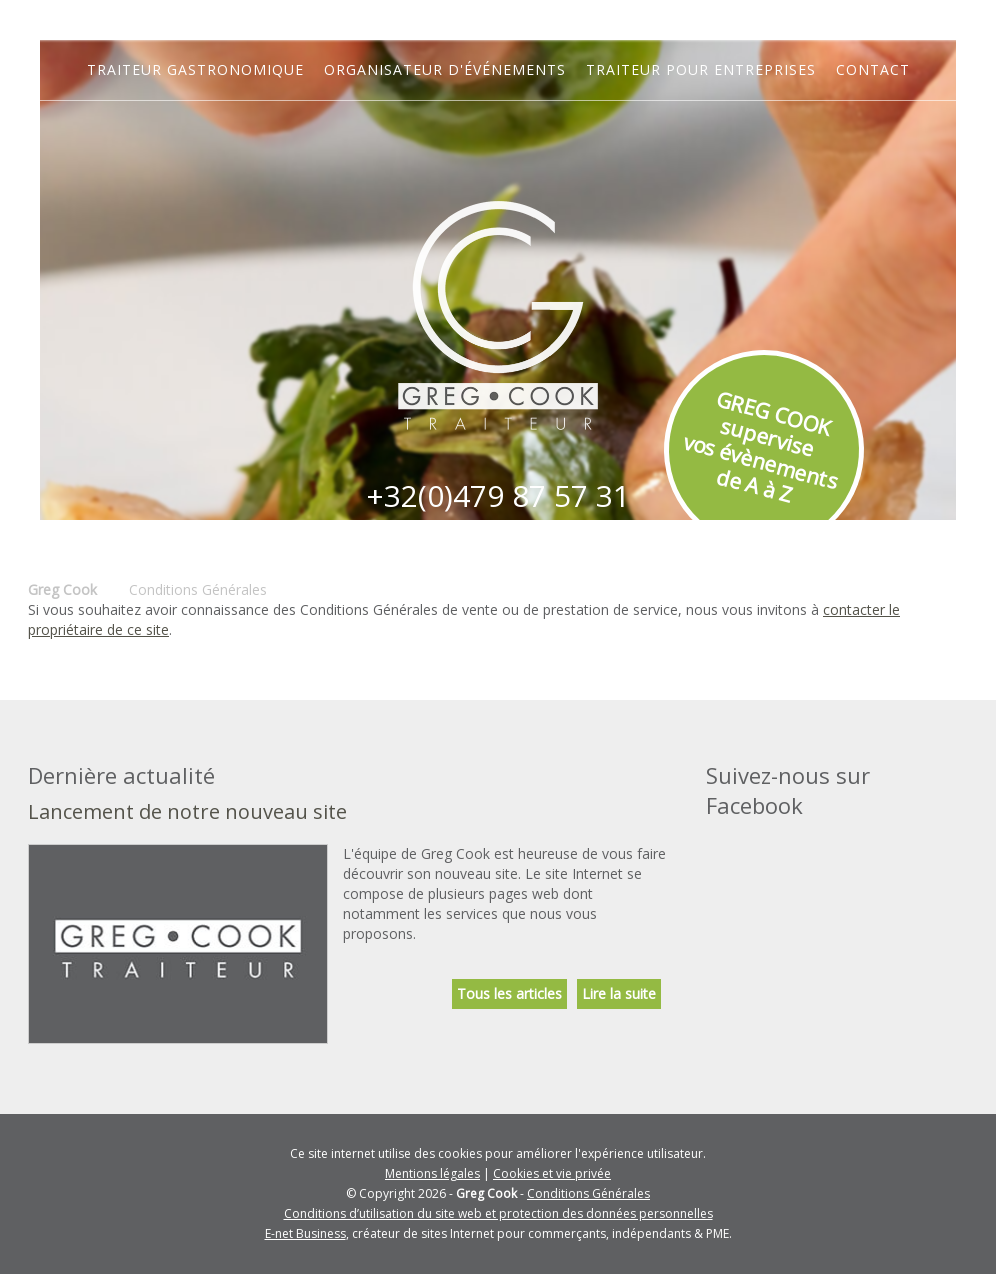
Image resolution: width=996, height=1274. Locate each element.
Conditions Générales (588, 1193)
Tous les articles (509, 993)
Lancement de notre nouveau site (187, 811)
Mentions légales (432, 1173)
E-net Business (305, 1233)
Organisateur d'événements (445, 69)
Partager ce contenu (975, 693)
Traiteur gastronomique (195, 69)
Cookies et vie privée (552, 1173)
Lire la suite (619, 993)
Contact (873, 69)
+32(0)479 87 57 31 (498, 495)
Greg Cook (62, 589)
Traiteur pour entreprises (701, 69)
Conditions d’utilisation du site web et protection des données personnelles (498, 1213)
